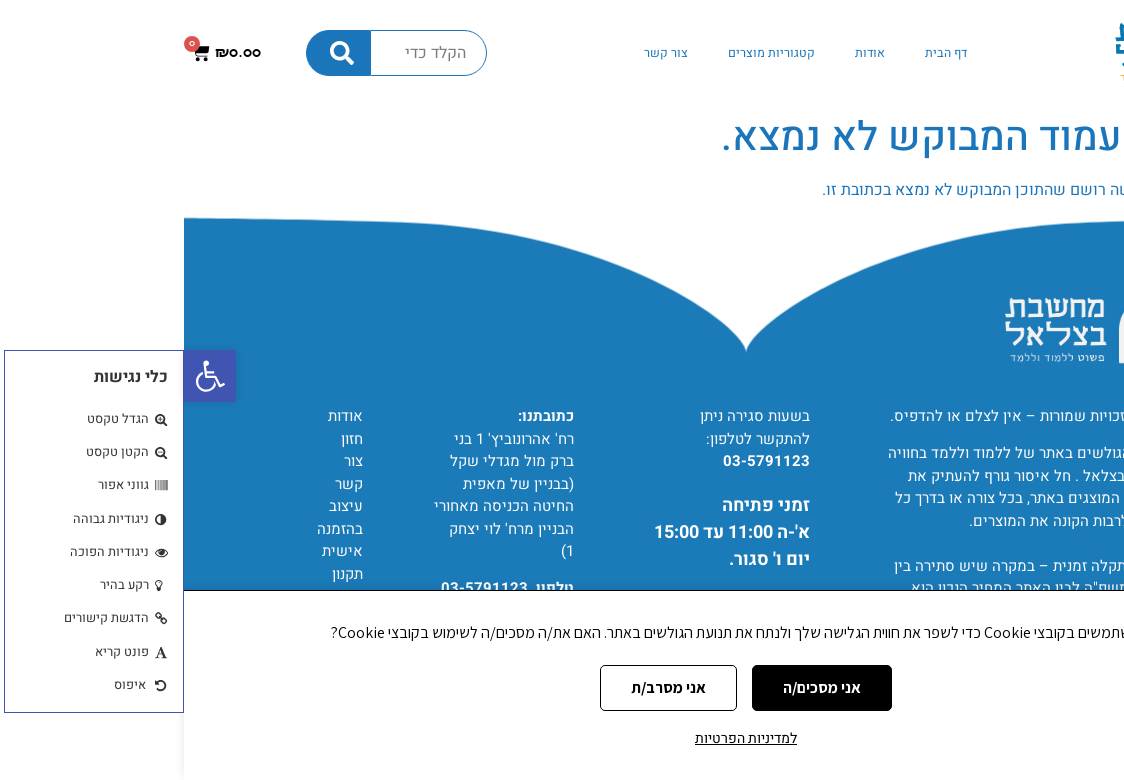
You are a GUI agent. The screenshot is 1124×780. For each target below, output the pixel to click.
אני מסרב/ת (484, 687)
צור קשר (482, 53)
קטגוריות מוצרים (587, 53)
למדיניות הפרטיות (562, 738)
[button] (26, 376)
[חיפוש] (154, 53)
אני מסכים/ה (638, 687)
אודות (686, 53)
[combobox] (244, 53)
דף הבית (762, 53)
